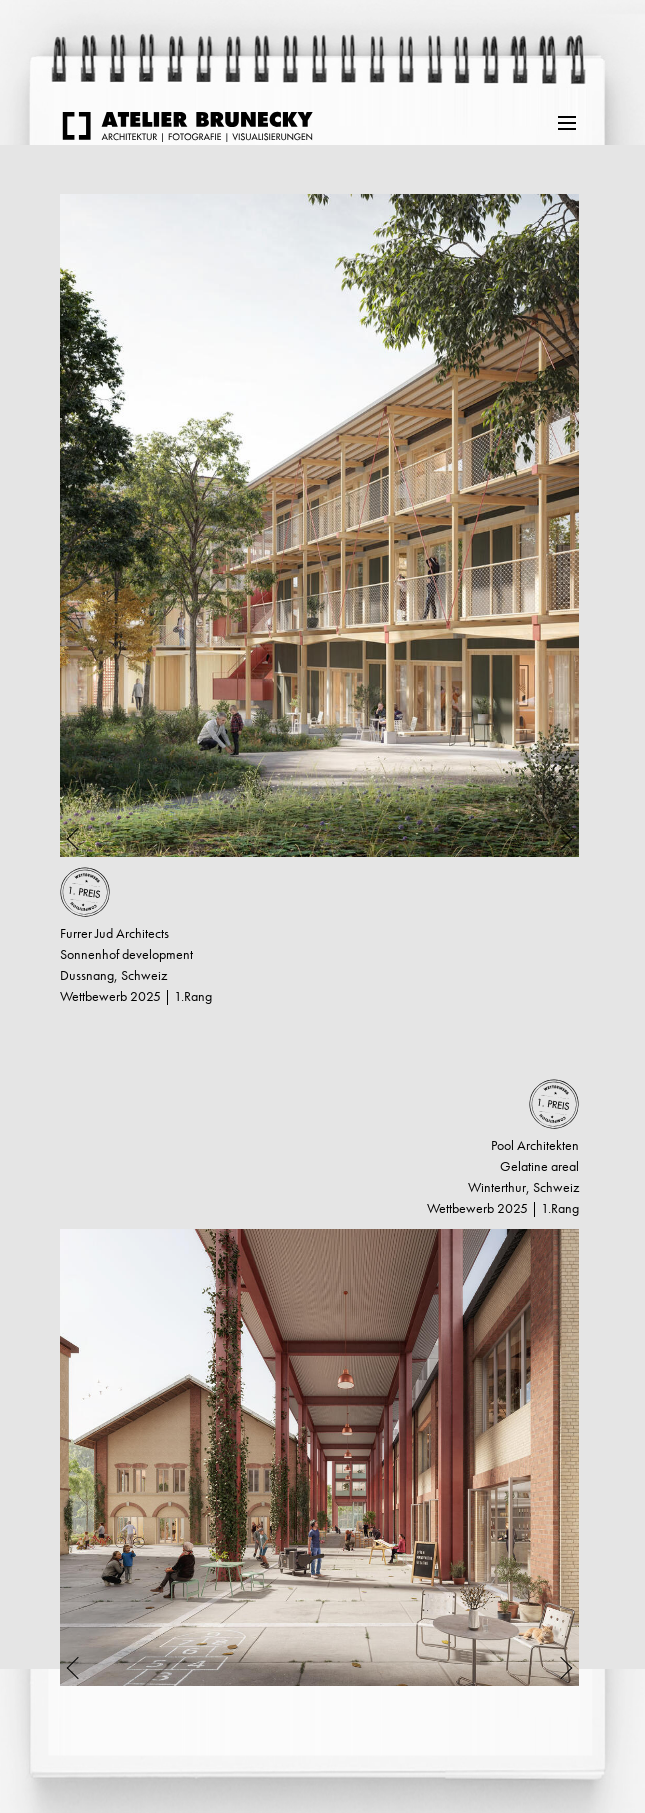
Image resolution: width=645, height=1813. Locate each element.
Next (553, 525)
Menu (568, 121)
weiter (54, 1750)
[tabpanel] (319, 525)
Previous (86, 525)
